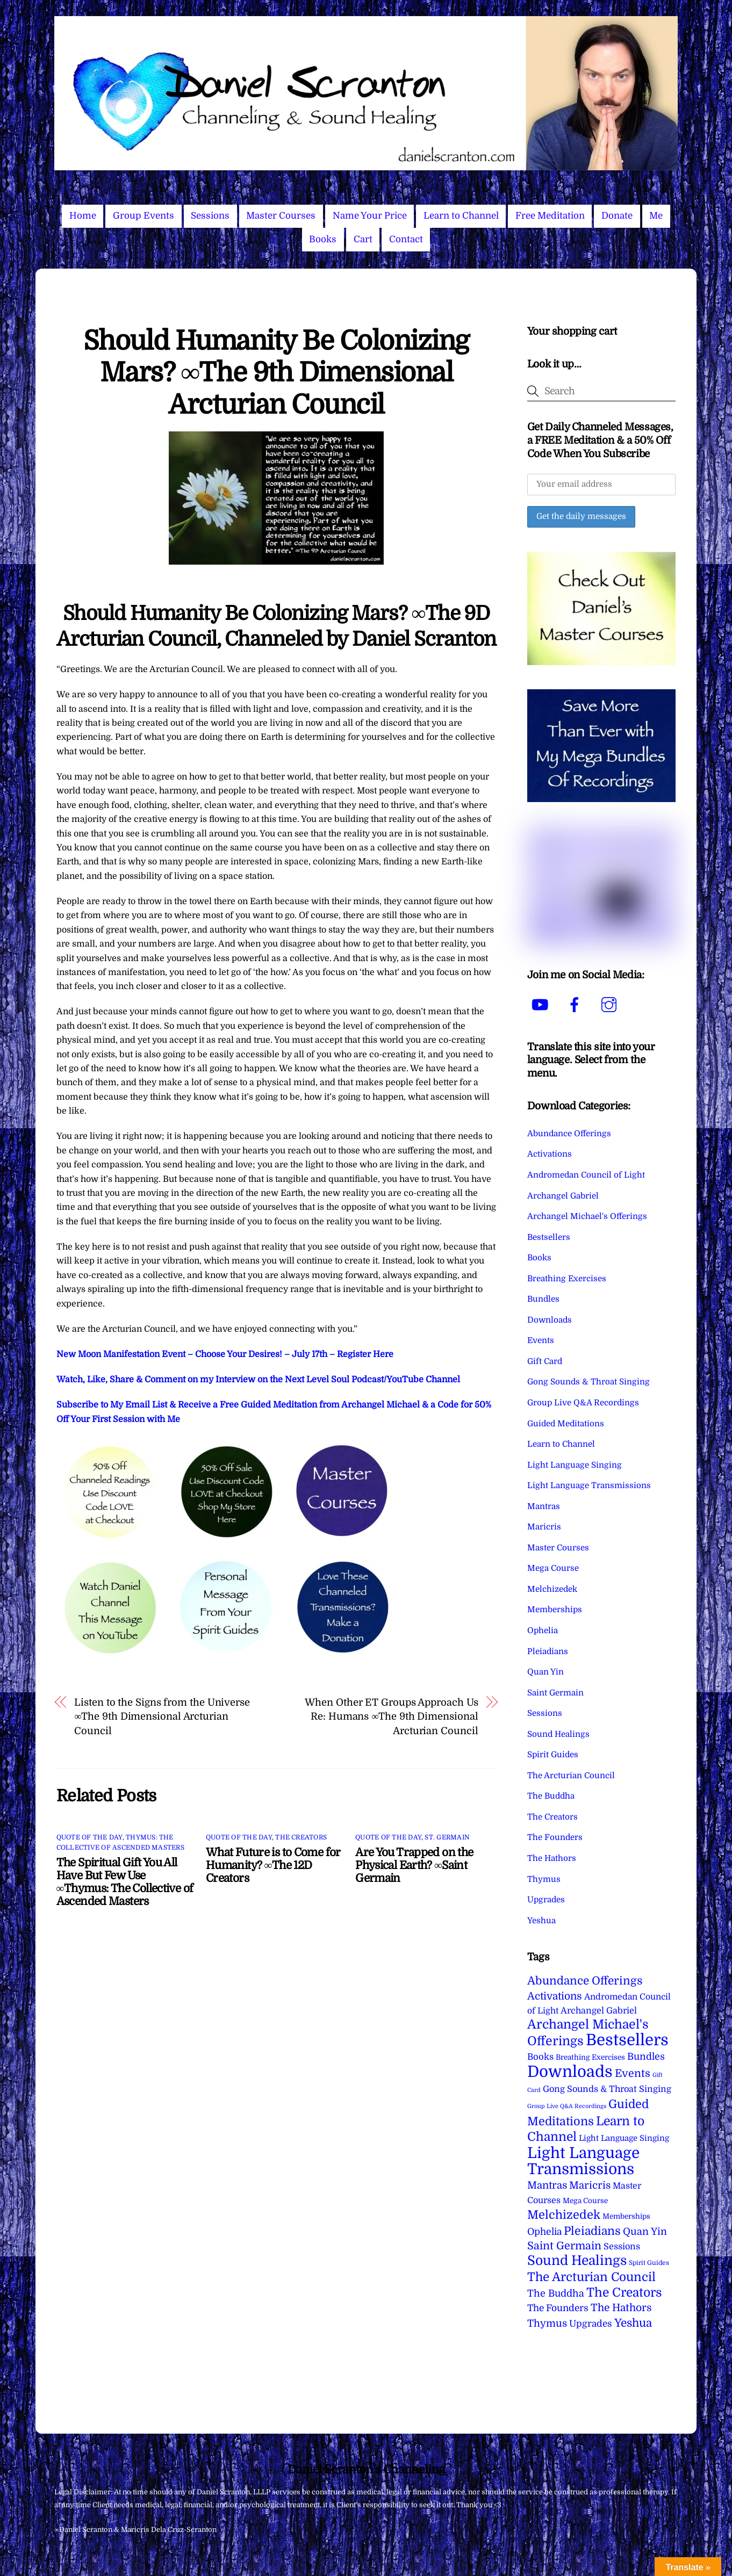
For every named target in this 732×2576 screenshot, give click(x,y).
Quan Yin (545, 1672)
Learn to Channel (461, 216)
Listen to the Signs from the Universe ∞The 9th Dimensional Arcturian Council (162, 1716)
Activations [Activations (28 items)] (554, 1996)
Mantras (543, 1506)
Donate (617, 216)
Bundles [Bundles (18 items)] (646, 2056)
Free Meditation (550, 216)
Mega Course (553, 1568)
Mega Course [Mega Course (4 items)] (585, 2201)
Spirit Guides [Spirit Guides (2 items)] (649, 2263)
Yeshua (541, 1920)
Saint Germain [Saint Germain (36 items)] (564, 2246)
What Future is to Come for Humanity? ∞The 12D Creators (273, 1865)
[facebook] (576, 1004)
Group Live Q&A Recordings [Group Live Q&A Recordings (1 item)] (566, 2106)
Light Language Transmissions (589, 1485)
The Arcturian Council (571, 1775)
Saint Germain (555, 1693)
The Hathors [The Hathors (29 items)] (621, 2308)
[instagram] (611, 1004)
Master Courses (280, 216)
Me (656, 216)
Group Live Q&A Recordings (583, 1403)
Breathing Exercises (566, 1278)
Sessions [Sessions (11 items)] (622, 2246)
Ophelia (542, 1630)
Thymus (544, 1879)
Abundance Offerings (569, 1133)
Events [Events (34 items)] (632, 2073)
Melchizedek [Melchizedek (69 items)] (563, 2214)
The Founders (555, 1837)
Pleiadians (547, 1651)
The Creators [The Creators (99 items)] (624, 2292)
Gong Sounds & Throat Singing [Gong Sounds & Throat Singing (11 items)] (607, 2089)
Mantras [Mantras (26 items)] (547, 2185)
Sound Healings (558, 1734)
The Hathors (551, 1858)
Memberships (554, 1609)
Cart (363, 239)
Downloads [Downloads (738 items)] (570, 2072)
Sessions (210, 216)
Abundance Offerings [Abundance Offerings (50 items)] (584, 1980)
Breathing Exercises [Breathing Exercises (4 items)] (590, 2057)
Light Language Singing (574, 1465)
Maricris (544, 1527)
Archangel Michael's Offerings (587, 1216)
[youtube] (542, 1004)
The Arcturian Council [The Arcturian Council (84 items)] (591, 2277)
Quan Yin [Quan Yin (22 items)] (645, 2231)
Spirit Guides (552, 1754)
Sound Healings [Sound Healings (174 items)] (577, 2260)
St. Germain (447, 1837)
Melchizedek (552, 1589)
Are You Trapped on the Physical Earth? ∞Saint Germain (414, 1865)
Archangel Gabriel (563, 1196)
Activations (549, 1154)
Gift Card (544, 1361)
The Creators (301, 1837)
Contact (406, 239)
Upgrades (546, 1899)
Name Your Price (370, 216)
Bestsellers (548, 1237)
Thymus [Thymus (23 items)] (547, 2323)
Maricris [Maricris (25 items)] (590, 2185)
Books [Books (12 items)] (540, 2057)
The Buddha (551, 1796)
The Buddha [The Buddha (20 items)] (555, 2293)
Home (82, 216)
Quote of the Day (89, 1837)
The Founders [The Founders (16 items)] (558, 2308)
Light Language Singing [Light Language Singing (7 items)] (624, 2138)
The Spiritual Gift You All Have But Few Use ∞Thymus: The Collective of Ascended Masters (124, 1882)
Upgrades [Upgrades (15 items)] (590, 2324)
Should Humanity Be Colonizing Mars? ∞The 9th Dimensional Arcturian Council (276, 373)
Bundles (543, 1299)
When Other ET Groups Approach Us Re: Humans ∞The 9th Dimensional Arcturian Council (391, 1716)
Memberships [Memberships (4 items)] (626, 2216)
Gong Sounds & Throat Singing (588, 1382)
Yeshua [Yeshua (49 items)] (633, 2323)
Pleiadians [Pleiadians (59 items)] (592, 2231)
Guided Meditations (565, 1423)
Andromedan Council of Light (586, 1175)
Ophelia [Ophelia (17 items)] (544, 2231)
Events (540, 1340)
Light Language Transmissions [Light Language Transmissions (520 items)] (583, 2161)
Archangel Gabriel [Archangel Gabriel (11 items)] (599, 2010)
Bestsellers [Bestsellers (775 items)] (627, 2040)
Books (322, 239)
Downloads (549, 1320)
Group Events (143, 216)
